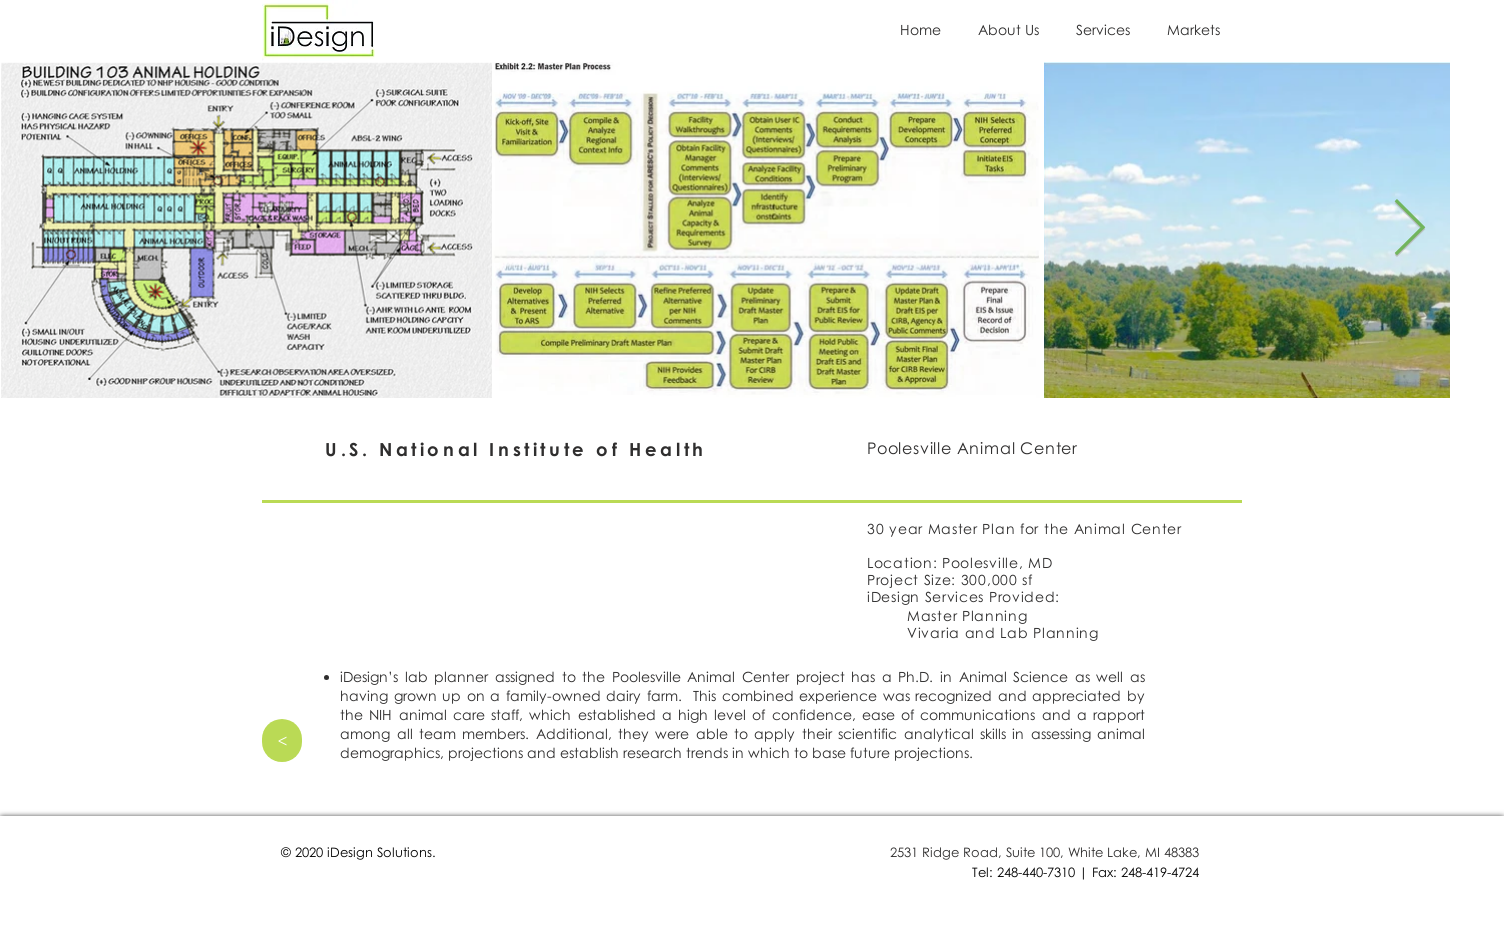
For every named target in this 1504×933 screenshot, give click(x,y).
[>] (282, 740)
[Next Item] (1409, 229)
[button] (1106, 30)
